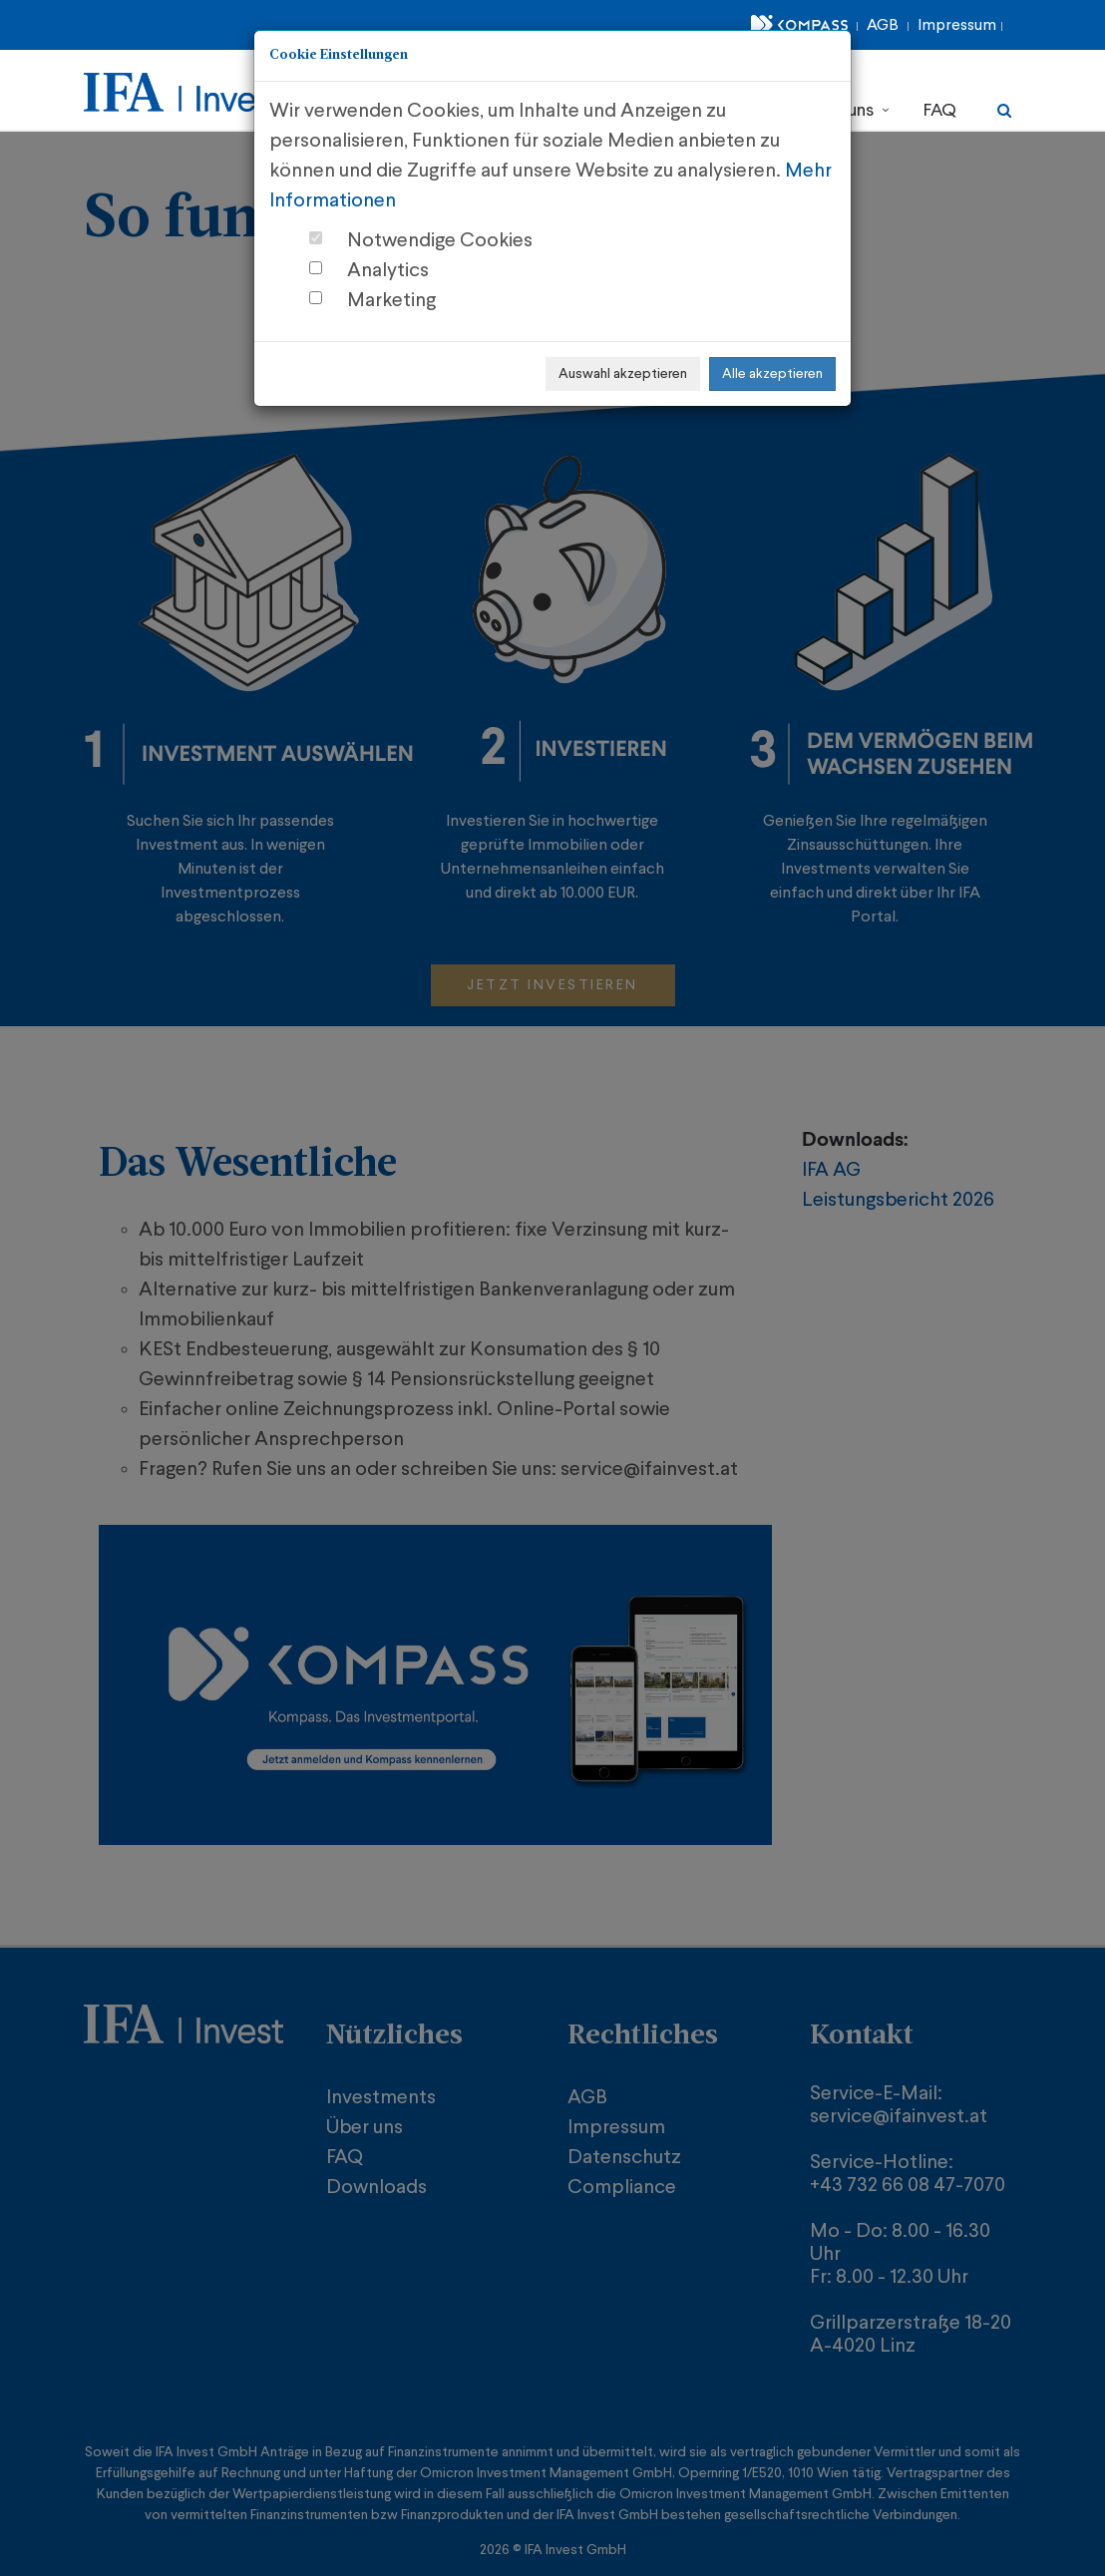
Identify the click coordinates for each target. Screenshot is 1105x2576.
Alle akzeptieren (772, 374)
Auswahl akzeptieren (622, 374)
